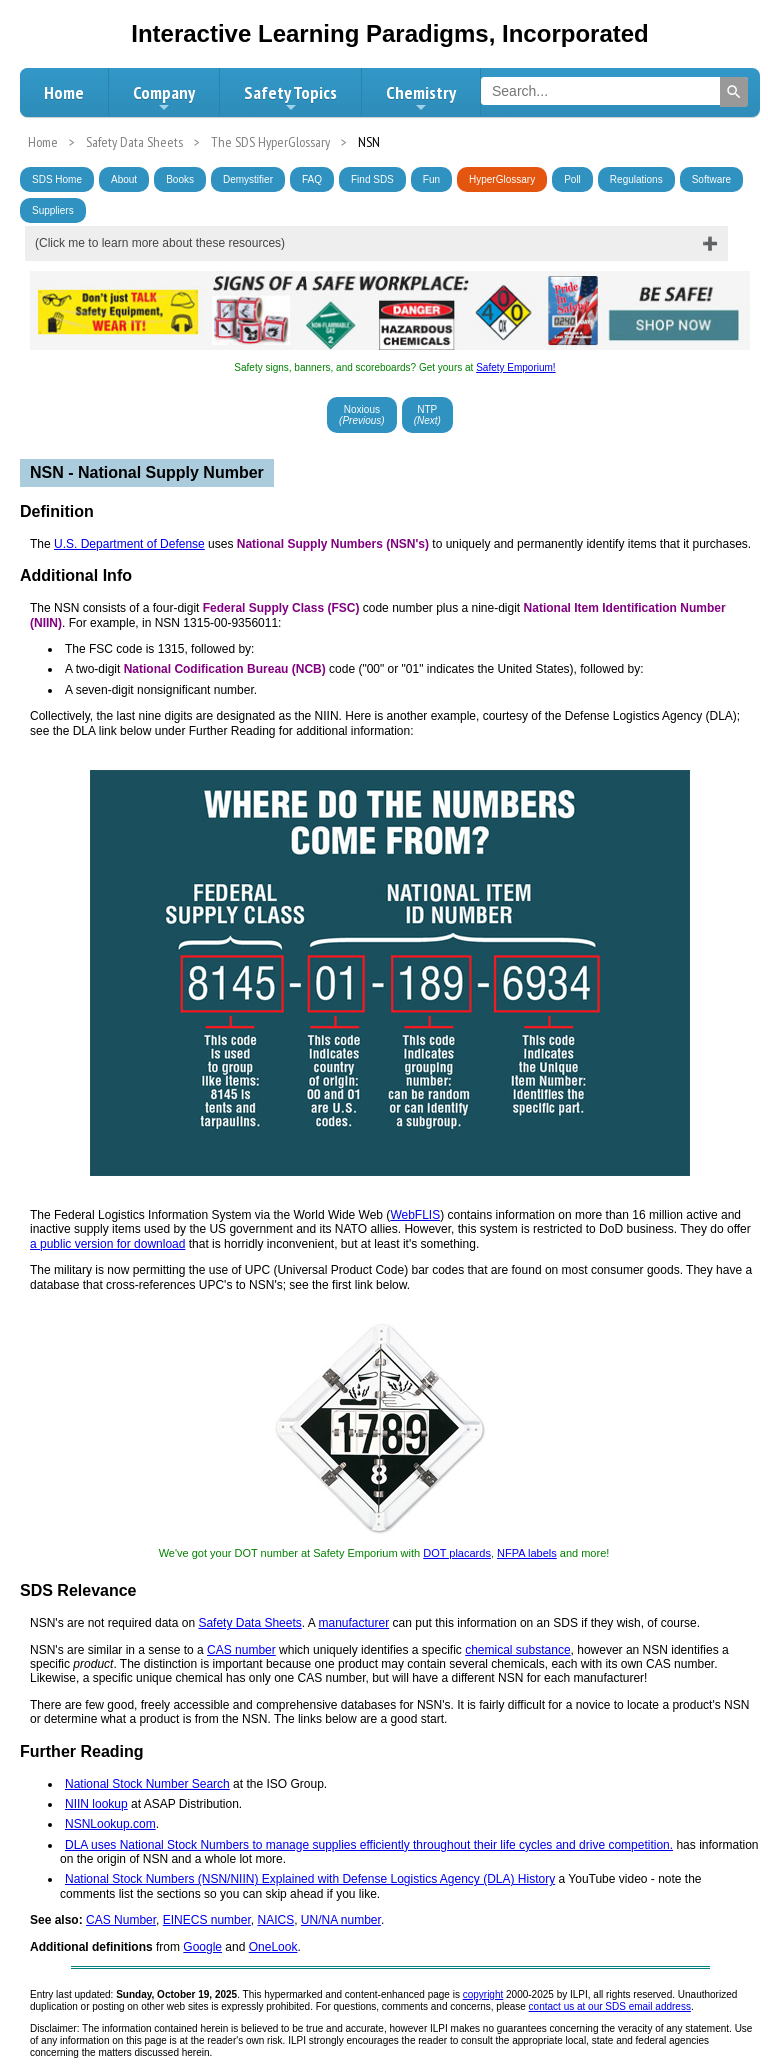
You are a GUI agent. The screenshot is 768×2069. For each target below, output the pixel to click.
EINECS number (207, 1920)
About (124, 179)
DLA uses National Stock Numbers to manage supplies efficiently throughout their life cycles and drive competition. (369, 1845)
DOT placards (457, 1553)
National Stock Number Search (147, 1784)
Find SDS (372, 179)
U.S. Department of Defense (129, 544)
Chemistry (421, 98)
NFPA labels (527, 1553)
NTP (427, 415)
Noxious (362, 415)
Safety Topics (290, 98)
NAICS (275, 1920)
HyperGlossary (502, 179)
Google (202, 1947)
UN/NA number (341, 1920)
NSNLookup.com (110, 1824)
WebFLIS (415, 1215)
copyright (483, 1994)
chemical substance (517, 1650)
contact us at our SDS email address (610, 2006)
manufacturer (353, 1623)
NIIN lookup (96, 1804)
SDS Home (57, 179)
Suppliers (53, 210)
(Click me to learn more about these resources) (160, 243)
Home (64, 92)
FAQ (312, 179)
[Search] (734, 92)
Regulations (636, 179)
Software (711, 179)
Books (180, 179)
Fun (431, 179)
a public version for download (107, 1244)
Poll (572, 179)
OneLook (273, 1947)
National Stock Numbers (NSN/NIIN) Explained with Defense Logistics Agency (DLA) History (310, 1879)
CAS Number (121, 1920)
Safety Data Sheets (249, 1623)
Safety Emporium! (515, 367)
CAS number (241, 1650)
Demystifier (248, 179)
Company (164, 98)
